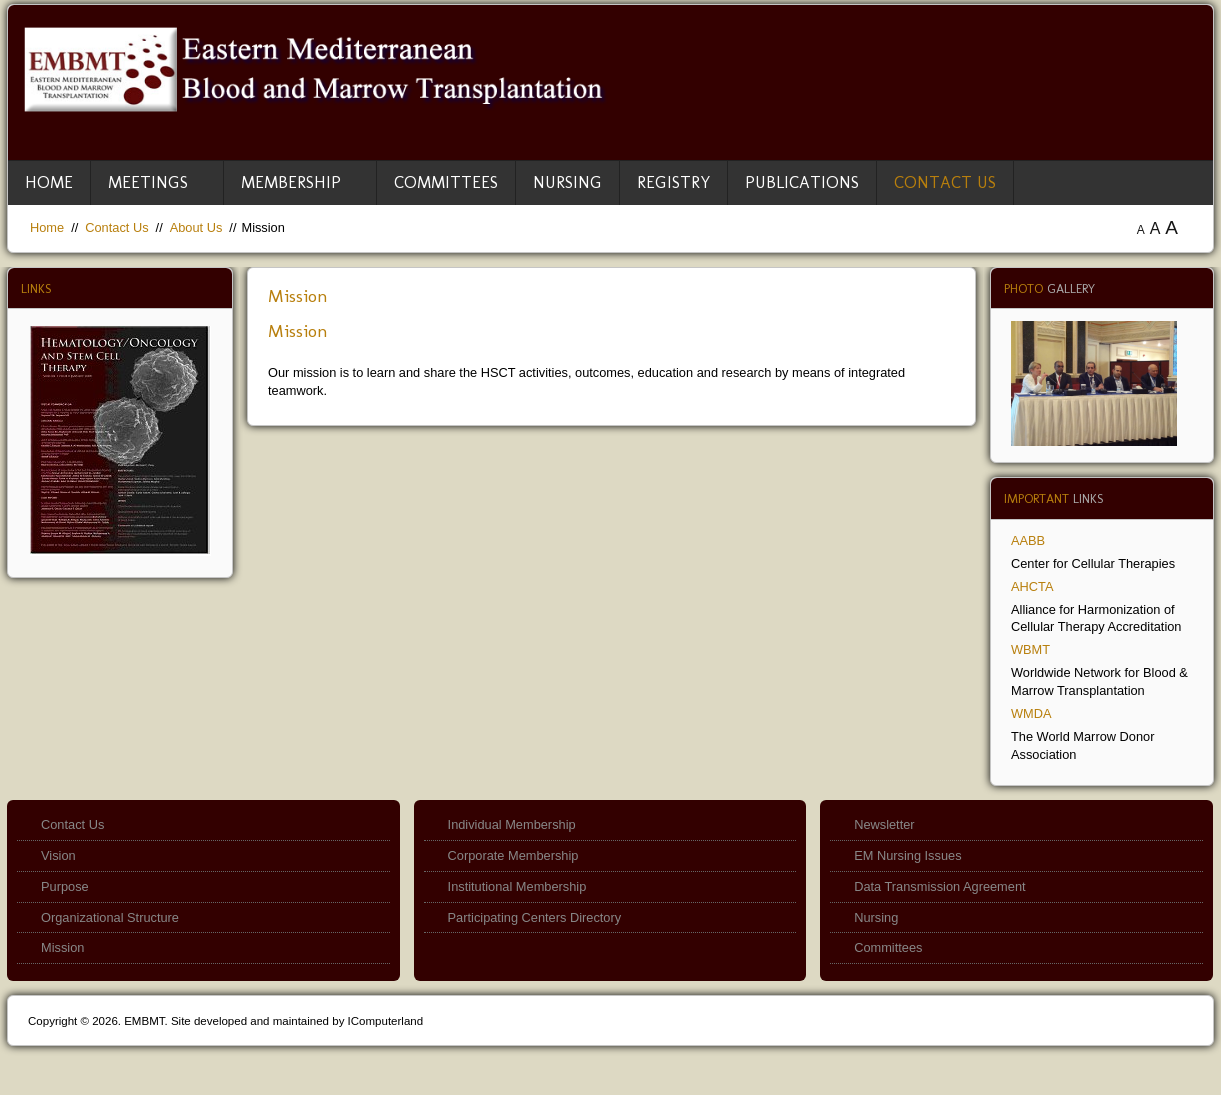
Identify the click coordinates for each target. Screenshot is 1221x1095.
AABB (1028, 540)
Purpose (65, 886)
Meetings (148, 182)
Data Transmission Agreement (939, 886)
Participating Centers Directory (535, 917)
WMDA (1031, 713)
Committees (446, 182)
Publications (802, 182)
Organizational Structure (110, 917)
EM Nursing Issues (907, 855)
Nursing (567, 182)
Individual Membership (512, 824)
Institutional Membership (517, 886)
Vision (58, 855)
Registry (673, 182)
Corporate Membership (513, 855)
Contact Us (945, 182)
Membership (291, 182)
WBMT (1030, 649)
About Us (196, 227)
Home (49, 182)
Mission (298, 296)
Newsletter (884, 824)
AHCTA (1032, 586)
